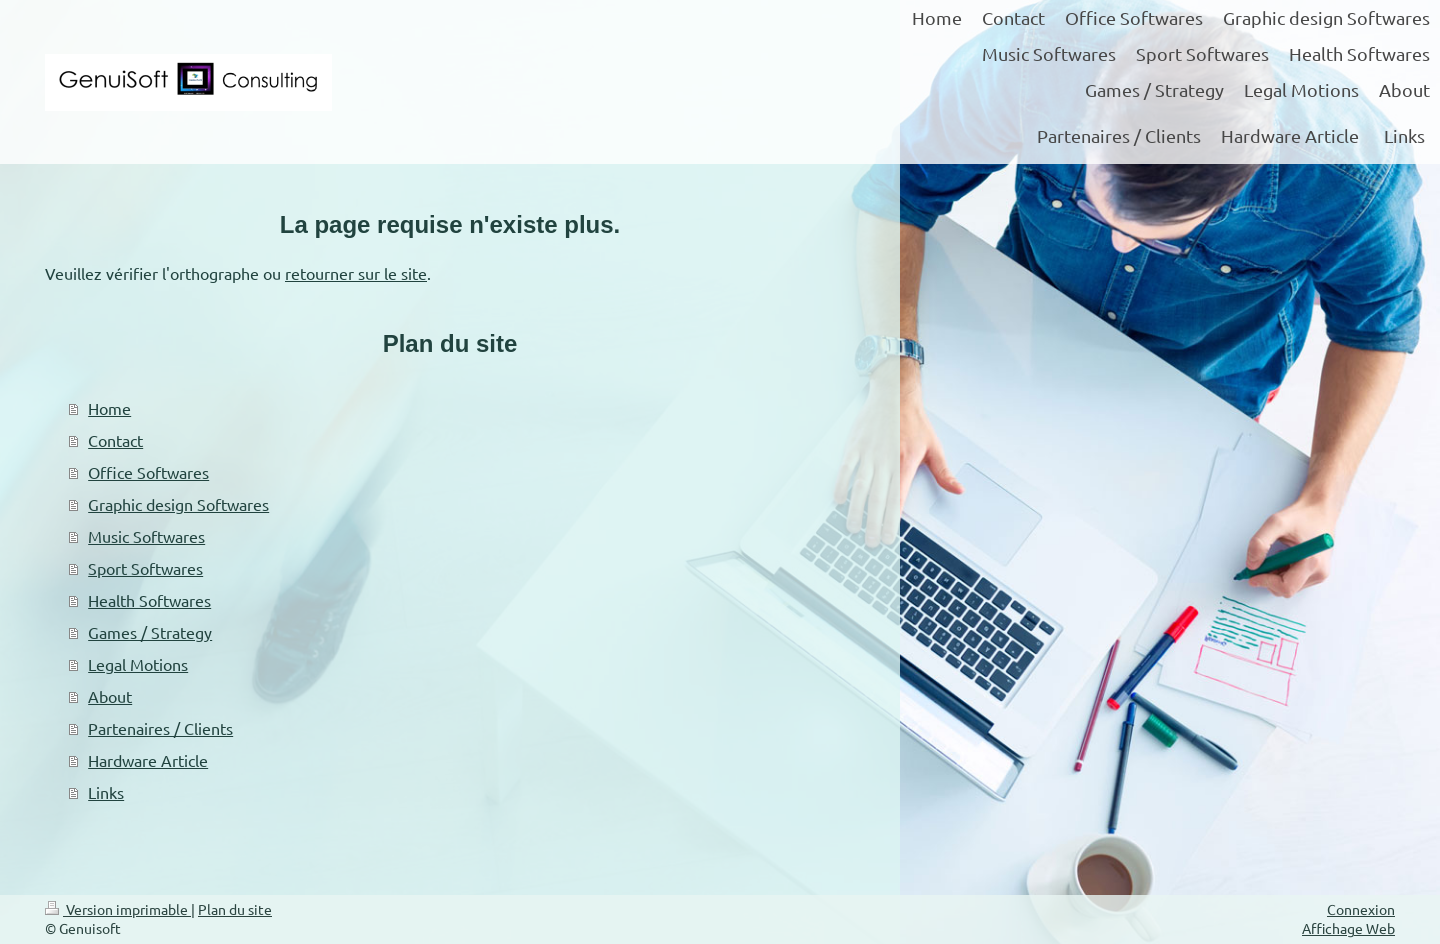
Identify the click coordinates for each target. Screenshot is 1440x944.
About (110, 696)
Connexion (1361, 909)
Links (106, 792)
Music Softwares (146, 536)
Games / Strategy (150, 632)
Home (109, 408)
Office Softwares (148, 472)
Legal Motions (138, 664)
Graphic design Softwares (178, 504)
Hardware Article (148, 760)
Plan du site (235, 909)
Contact (115, 440)
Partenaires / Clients (160, 728)
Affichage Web (1348, 928)
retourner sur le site (356, 273)
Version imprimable (118, 909)
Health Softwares (149, 600)
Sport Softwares (145, 568)
